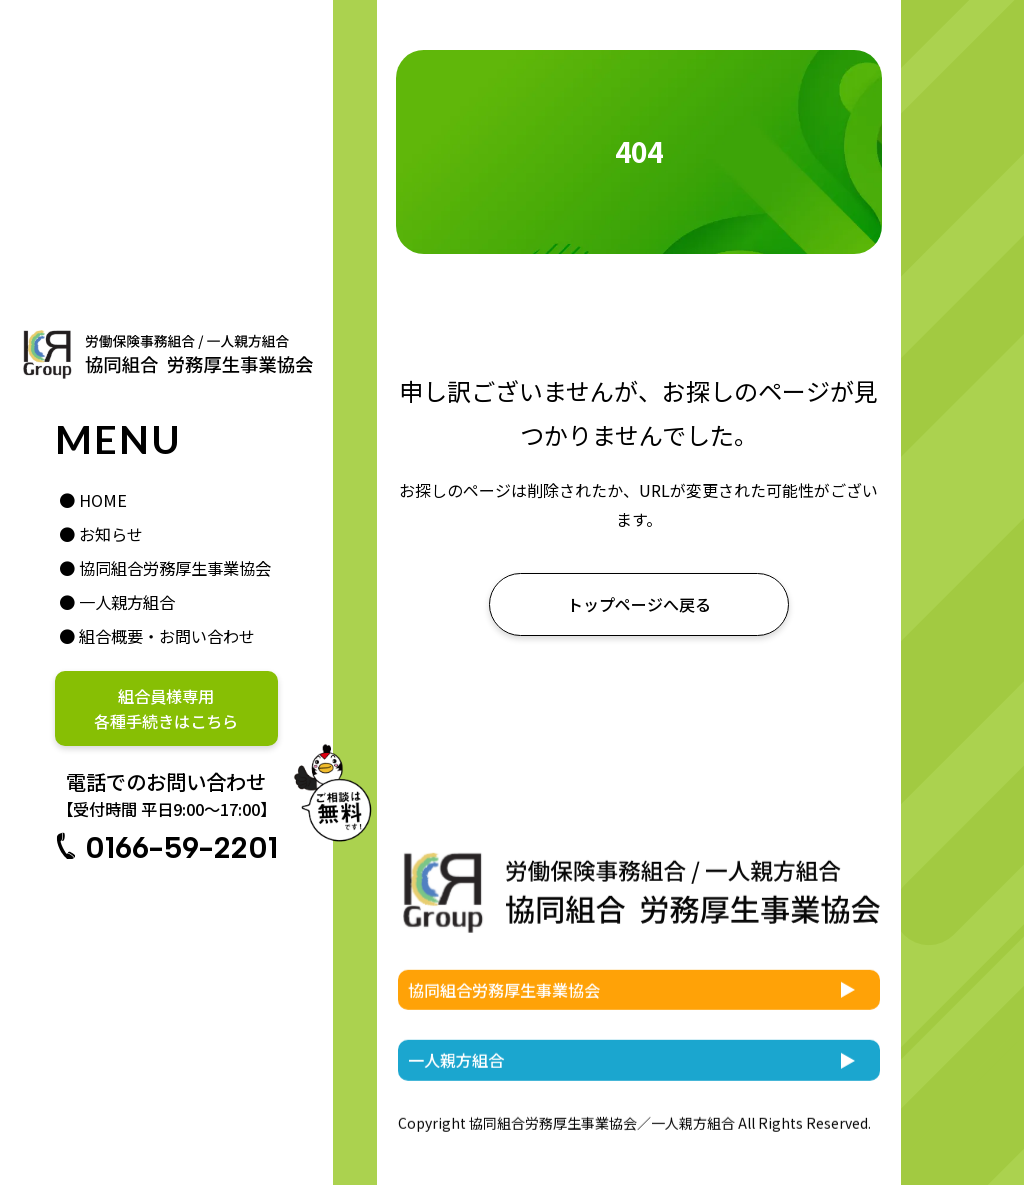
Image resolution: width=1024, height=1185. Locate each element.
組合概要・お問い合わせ (167, 636)
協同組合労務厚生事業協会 (175, 568)
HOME (103, 500)
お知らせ (111, 534)
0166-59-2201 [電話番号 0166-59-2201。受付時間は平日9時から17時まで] (181, 847)
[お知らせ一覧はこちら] (639, 604)
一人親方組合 (127, 602)
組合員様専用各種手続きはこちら (166, 708)
